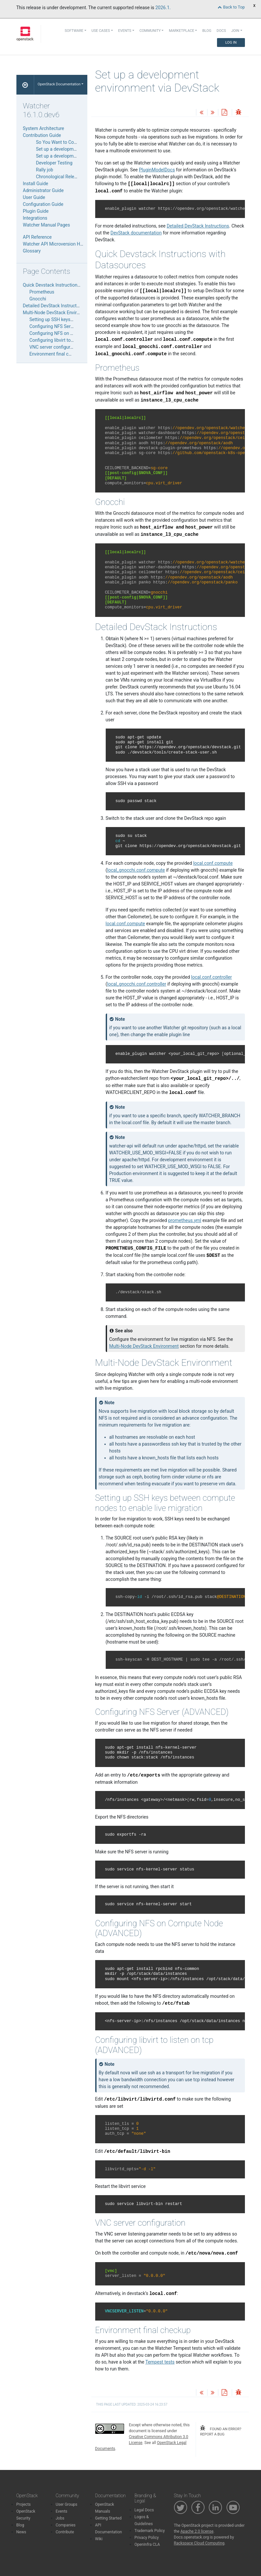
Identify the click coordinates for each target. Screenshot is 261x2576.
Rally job (44, 169)
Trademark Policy (150, 2530)
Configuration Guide (43, 204)
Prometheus (42, 292)
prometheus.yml (184, 1220)
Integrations (35, 218)
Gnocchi (38, 298)
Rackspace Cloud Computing (199, 2543)
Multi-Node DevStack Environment (144, 1346)
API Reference (37, 237)
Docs (221, 31)
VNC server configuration (55, 347)
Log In (230, 42)
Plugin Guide (36, 211)
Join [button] (235, 31)
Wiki (99, 2539)
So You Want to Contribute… (64, 142)
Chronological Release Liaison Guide (73, 176)
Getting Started (108, 2518)
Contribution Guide (42, 135)
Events (62, 2511)
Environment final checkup (56, 354)
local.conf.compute (212, 863)
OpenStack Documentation (58, 84)
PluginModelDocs (157, 169)
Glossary (32, 250)
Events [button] (124, 31)
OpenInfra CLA (147, 2544)
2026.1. (163, 7)
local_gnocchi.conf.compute (136, 870)
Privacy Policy (147, 2537)
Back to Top (231, 7)
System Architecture (43, 128)
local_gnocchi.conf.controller (136, 984)
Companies (66, 2525)
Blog (206, 31)
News (21, 2532)
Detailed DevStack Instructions (198, 226)
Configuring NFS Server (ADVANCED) (67, 326)
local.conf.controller (211, 977)
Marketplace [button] (181, 31)
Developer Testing (54, 162)
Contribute (65, 2532)
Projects (23, 2504)
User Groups (66, 2504)
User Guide (34, 197)
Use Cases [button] (101, 31)
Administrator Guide (43, 190)
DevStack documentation (136, 232)
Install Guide (35, 183)
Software (74, 31)
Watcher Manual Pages (46, 225)
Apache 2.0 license (196, 2531)
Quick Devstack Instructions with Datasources (70, 285)
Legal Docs (144, 2510)
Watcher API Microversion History (57, 244)
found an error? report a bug (220, 2431)
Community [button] (150, 31)
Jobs (60, 2518)
